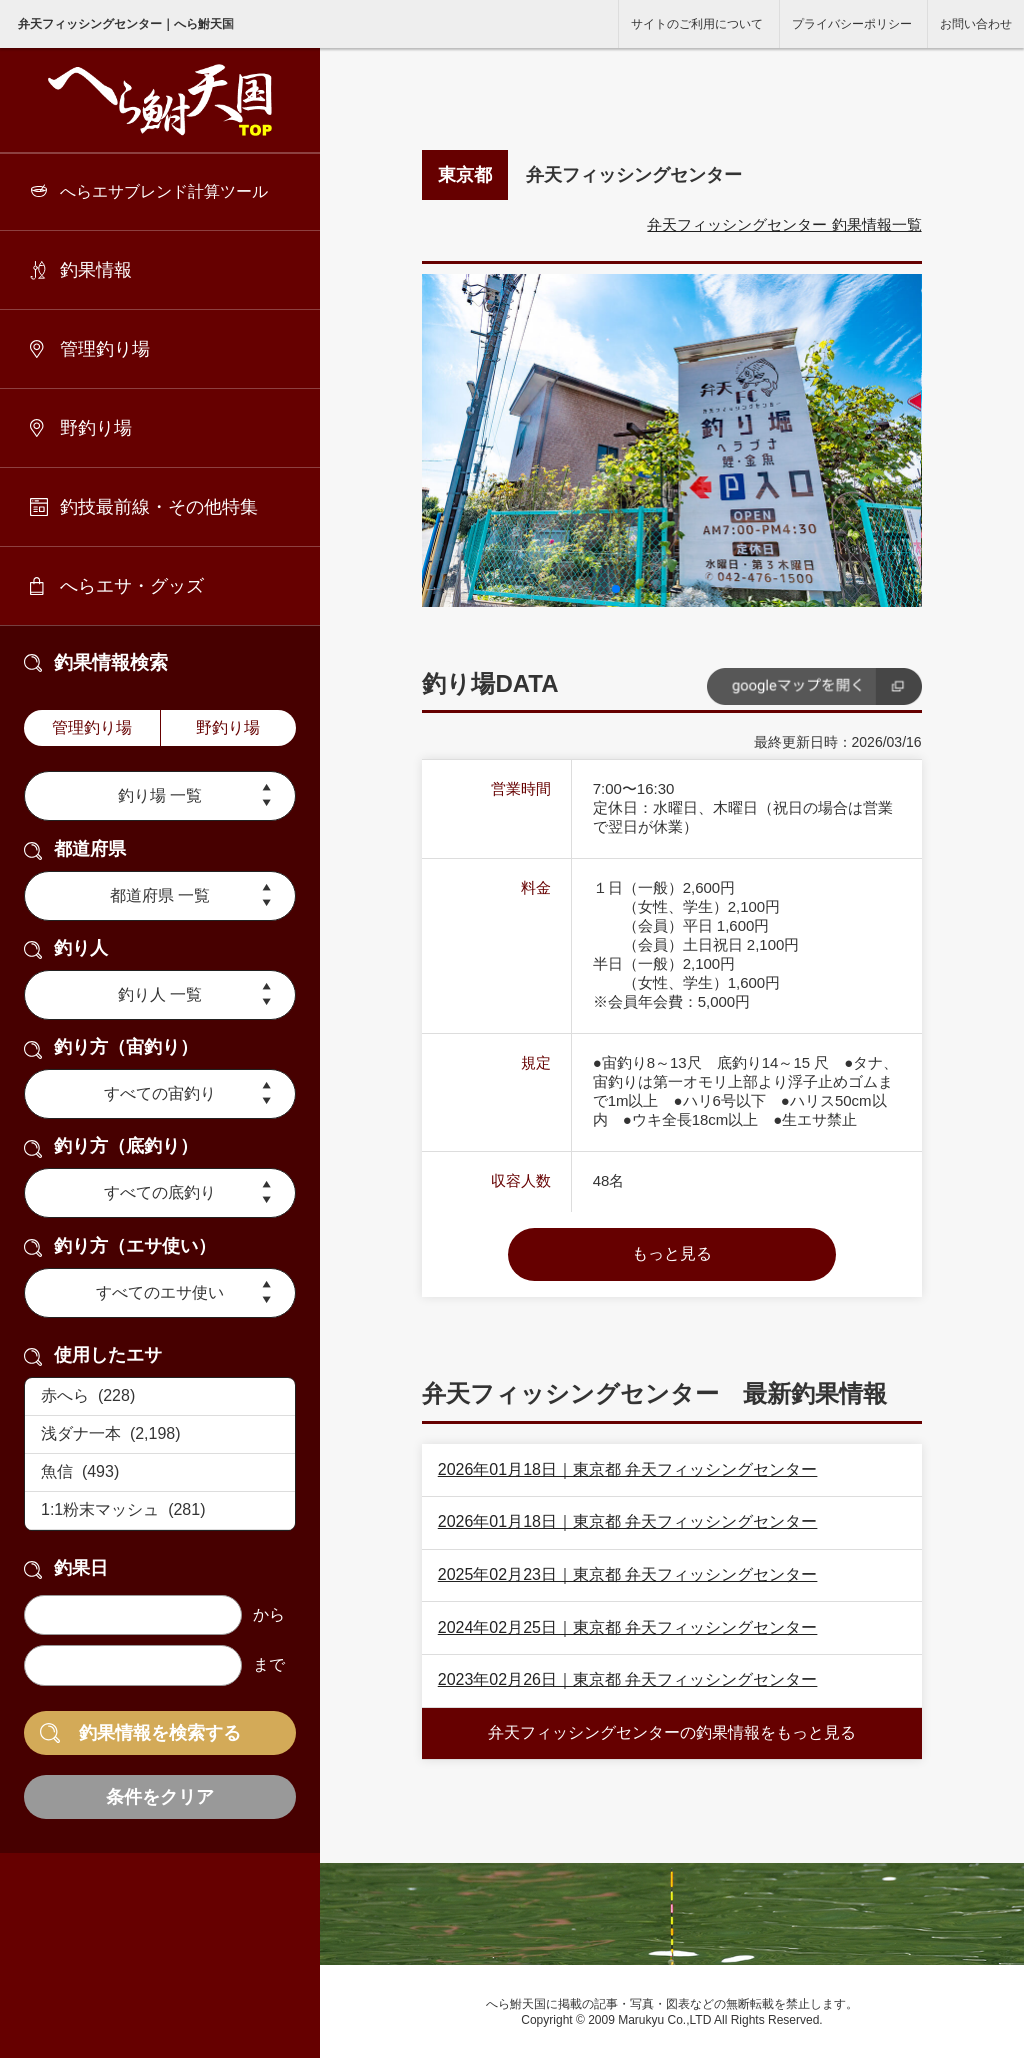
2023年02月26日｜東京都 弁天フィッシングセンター (628, 1679)
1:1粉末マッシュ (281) (160, 1511)
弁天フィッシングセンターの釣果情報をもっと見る (672, 1732)
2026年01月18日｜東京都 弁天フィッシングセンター (628, 1469)
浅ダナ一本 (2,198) (160, 1435)
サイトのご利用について (697, 24)
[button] (616, 589)
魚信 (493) (160, 1473)
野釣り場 (96, 428)
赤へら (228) (160, 1397)
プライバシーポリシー (852, 24)
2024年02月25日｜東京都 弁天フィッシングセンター (628, 1627)
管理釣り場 (105, 349)
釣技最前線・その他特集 (159, 507)
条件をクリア (160, 1797)
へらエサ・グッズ (132, 586)
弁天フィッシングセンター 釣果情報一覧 (784, 224)
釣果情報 (96, 270)
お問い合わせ (976, 24)
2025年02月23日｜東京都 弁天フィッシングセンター (628, 1574)
